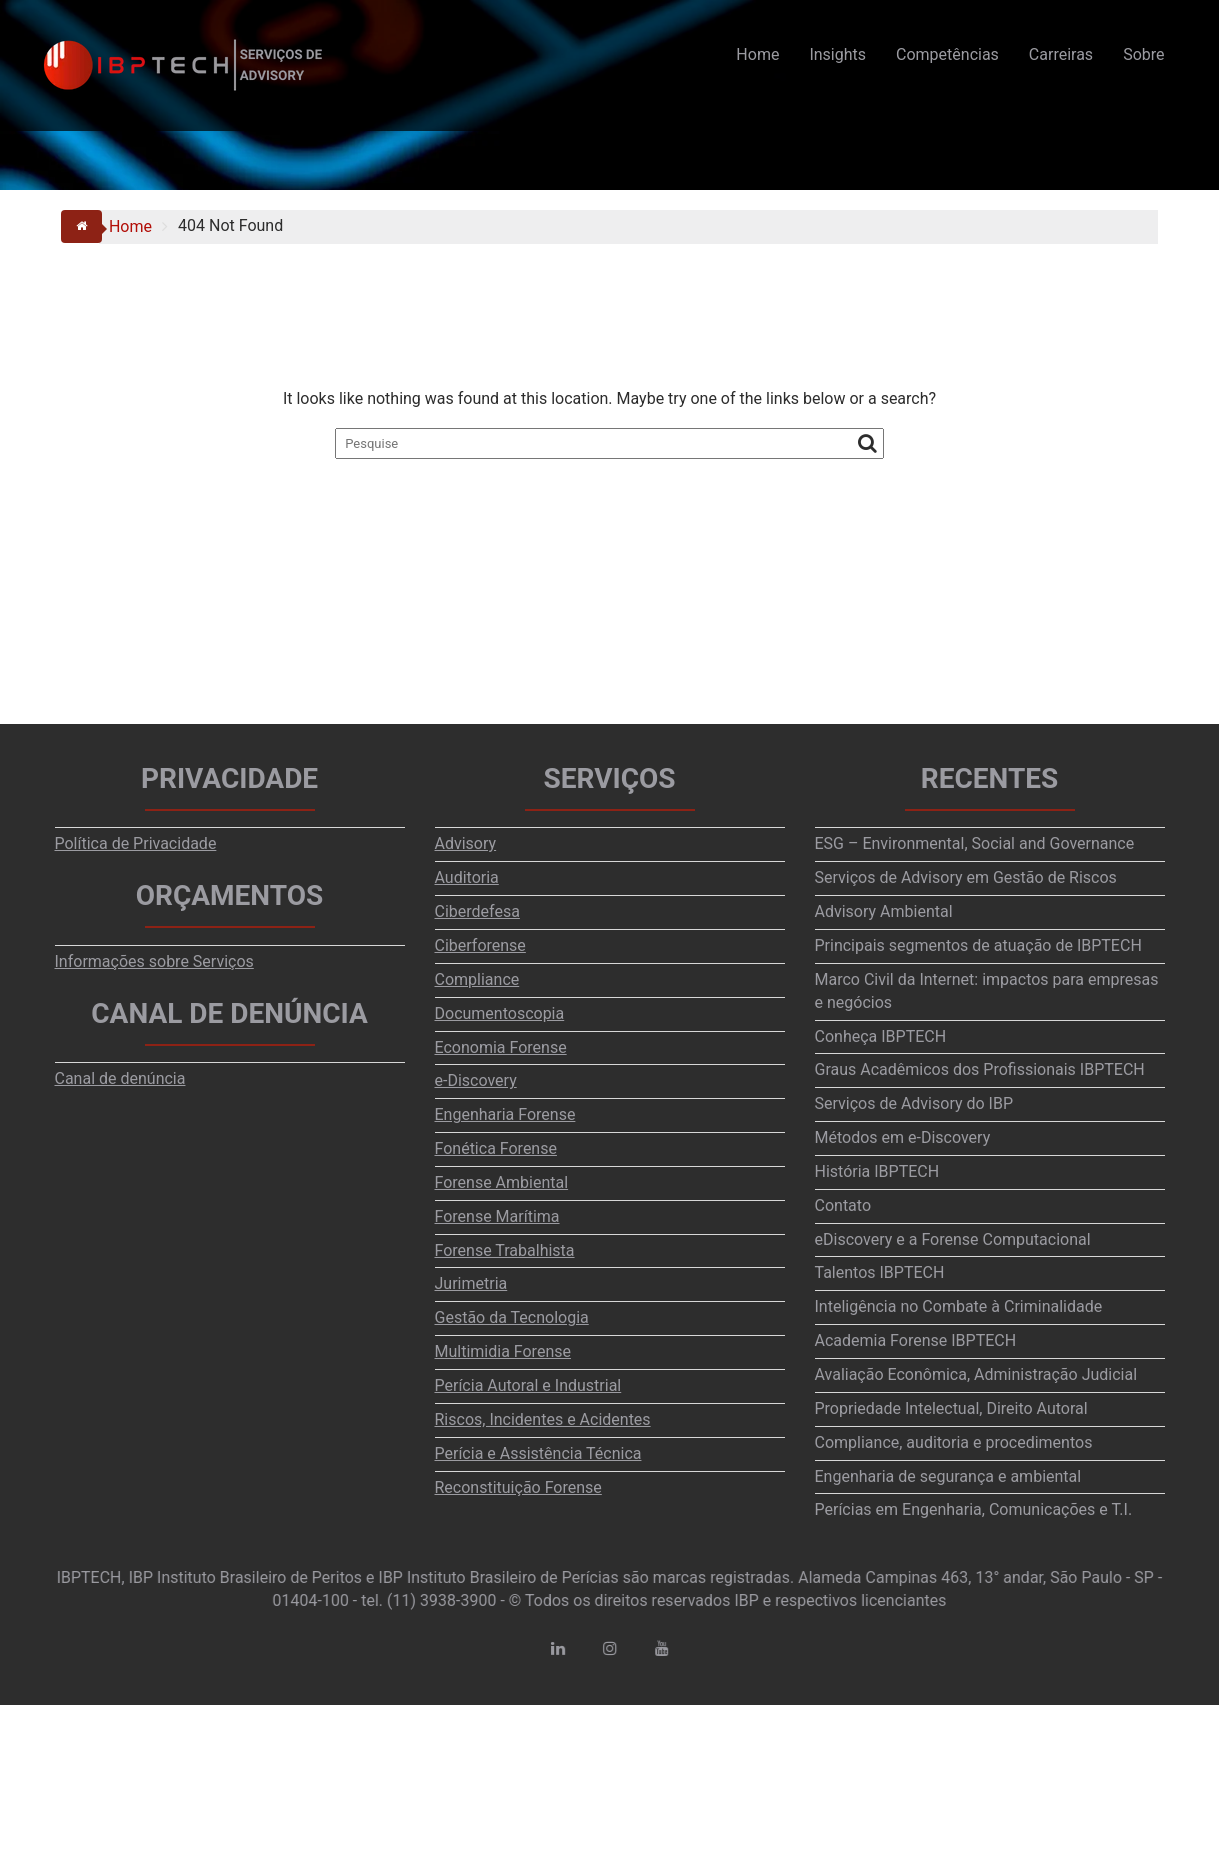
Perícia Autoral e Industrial (528, 1385)
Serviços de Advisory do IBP (914, 1103)
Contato (843, 1205)
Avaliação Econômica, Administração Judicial (976, 1374)
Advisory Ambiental (884, 911)
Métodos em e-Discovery (903, 1137)
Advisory (466, 843)
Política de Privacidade (136, 843)
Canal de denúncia (120, 1078)
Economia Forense (501, 1047)
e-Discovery (476, 1080)
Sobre (1143, 54)
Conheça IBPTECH (881, 1036)
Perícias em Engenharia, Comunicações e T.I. (974, 1509)
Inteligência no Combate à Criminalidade (959, 1306)
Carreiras (1061, 54)
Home (757, 54)
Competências (947, 54)
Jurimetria (471, 1283)
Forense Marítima (497, 1216)
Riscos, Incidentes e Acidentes (543, 1419)
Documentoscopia (500, 1013)
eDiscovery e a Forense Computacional (953, 1239)
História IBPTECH (877, 1171)
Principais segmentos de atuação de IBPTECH (978, 945)
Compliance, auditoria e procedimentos (954, 1442)
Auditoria (467, 877)
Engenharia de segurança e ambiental (948, 1476)
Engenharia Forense (505, 1114)
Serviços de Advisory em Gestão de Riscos (966, 877)
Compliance (477, 979)
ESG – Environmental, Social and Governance (975, 843)
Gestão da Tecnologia (512, 1317)
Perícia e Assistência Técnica (538, 1453)
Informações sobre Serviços (154, 961)
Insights (837, 54)
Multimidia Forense (503, 1351)
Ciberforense (480, 945)
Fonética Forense (496, 1148)
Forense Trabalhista (505, 1250)
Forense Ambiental (502, 1182)
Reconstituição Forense (518, 1487)
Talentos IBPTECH (880, 1272)
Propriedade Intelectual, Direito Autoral (951, 1408)
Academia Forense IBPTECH (916, 1340)
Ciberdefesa (477, 911)
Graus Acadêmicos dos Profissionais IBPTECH (980, 1069)
